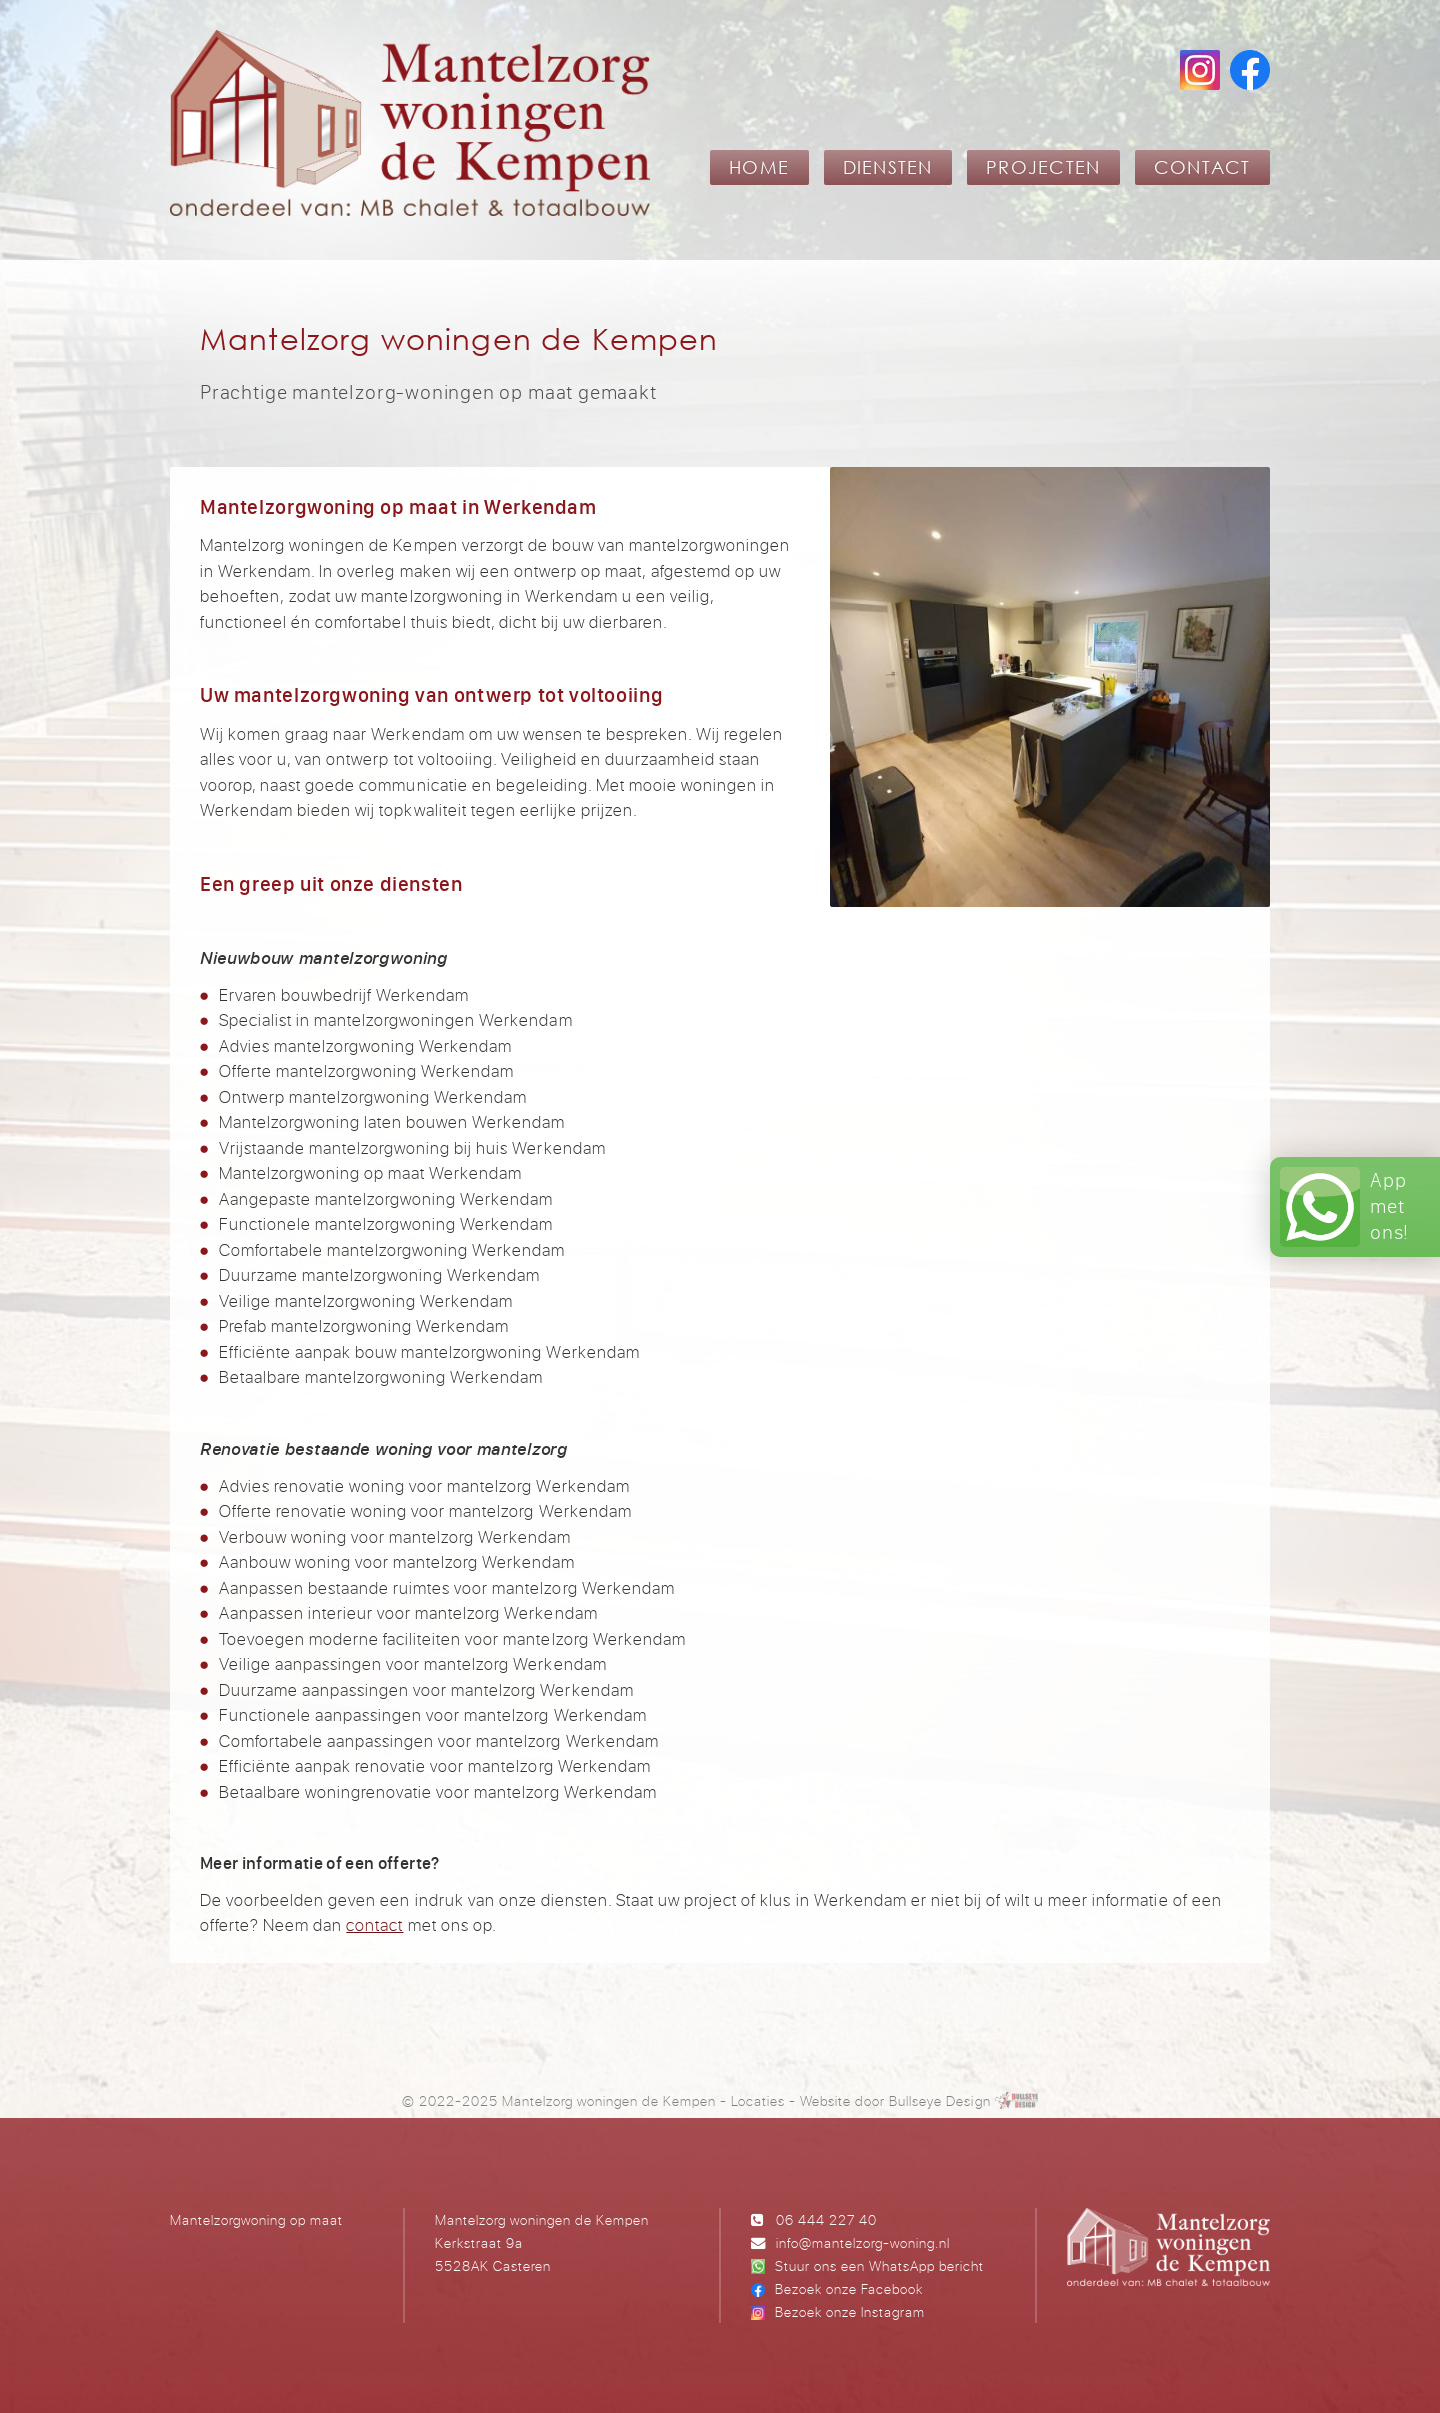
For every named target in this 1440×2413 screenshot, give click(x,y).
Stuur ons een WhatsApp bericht (879, 2265)
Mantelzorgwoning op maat (256, 2219)
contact (374, 1924)
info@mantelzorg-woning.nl (863, 2242)
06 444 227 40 (826, 2219)
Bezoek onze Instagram (850, 2311)
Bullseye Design (939, 2100)
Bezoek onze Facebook (849, 2288)
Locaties (758, 2100)
